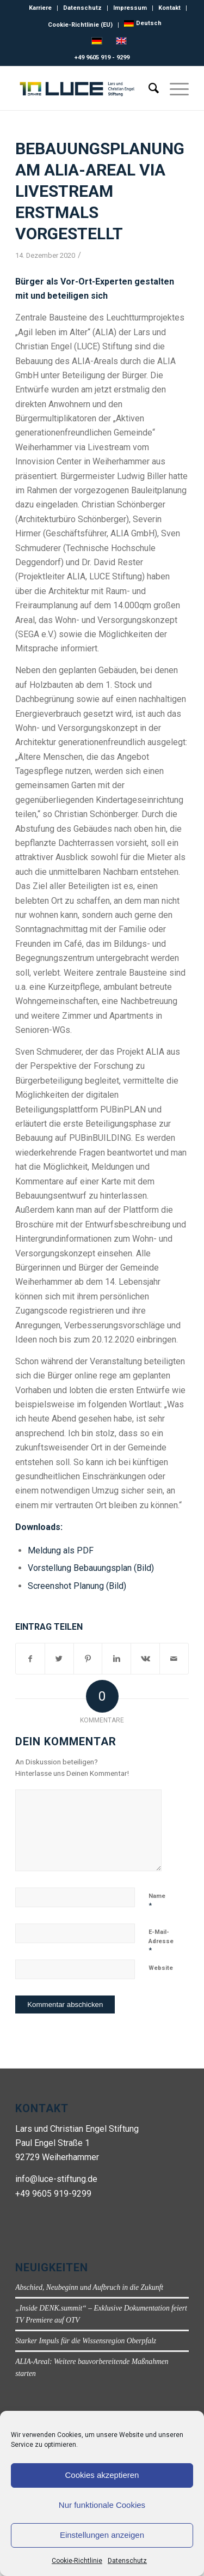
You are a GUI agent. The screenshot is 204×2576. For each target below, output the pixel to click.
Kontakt (169, 7)
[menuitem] (142, 23)
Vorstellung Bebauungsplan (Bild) (91, 1568)
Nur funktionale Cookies (102, 2505)
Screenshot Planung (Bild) (77, 1586)
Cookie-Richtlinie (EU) (80, 24)
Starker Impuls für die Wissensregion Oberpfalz (85, 2341)
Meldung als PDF (61, 1550)
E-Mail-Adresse (161, 1941)
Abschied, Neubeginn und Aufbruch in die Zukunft (89, 2287)
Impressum (130, 7)
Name (157, 1900)
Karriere (40, 7)
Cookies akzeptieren (102, 2475)
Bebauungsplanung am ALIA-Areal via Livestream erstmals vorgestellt (99, 191)
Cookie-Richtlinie (77, 2561)
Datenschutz (127, 2561)
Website (161, 1968)
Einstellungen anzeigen (102, 2534)
